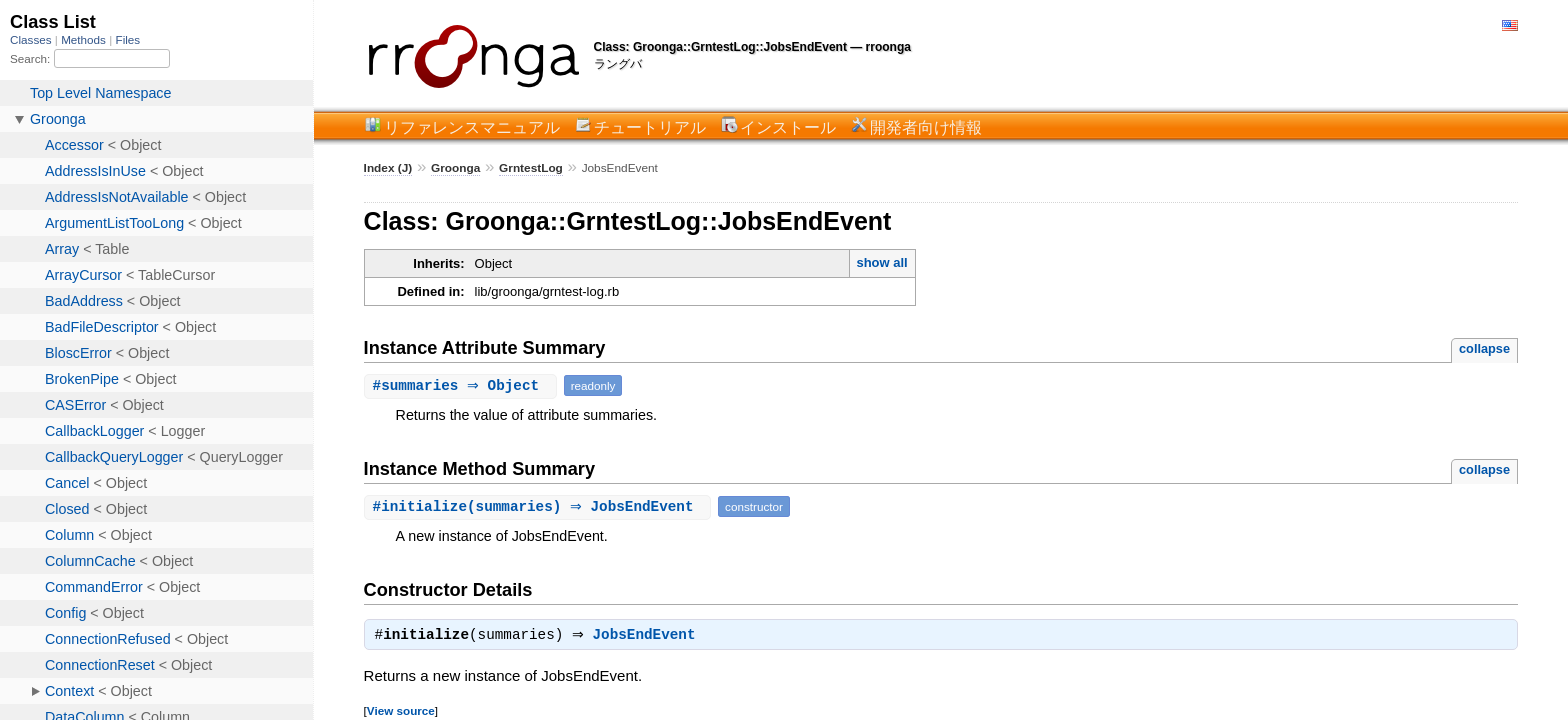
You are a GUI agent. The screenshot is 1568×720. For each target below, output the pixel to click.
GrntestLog (531, 168)
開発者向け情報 (926, 127)
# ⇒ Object (463, 385)
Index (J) (388, 168)
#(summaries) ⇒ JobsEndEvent (540, 506)
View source (401, 712)
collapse (1484, 348)
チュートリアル (650, 127)
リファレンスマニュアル (472, 127)
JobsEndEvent (649, 637)
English (1510, 25)
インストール (788, 127)
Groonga (455, 168)
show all (881, 262)
